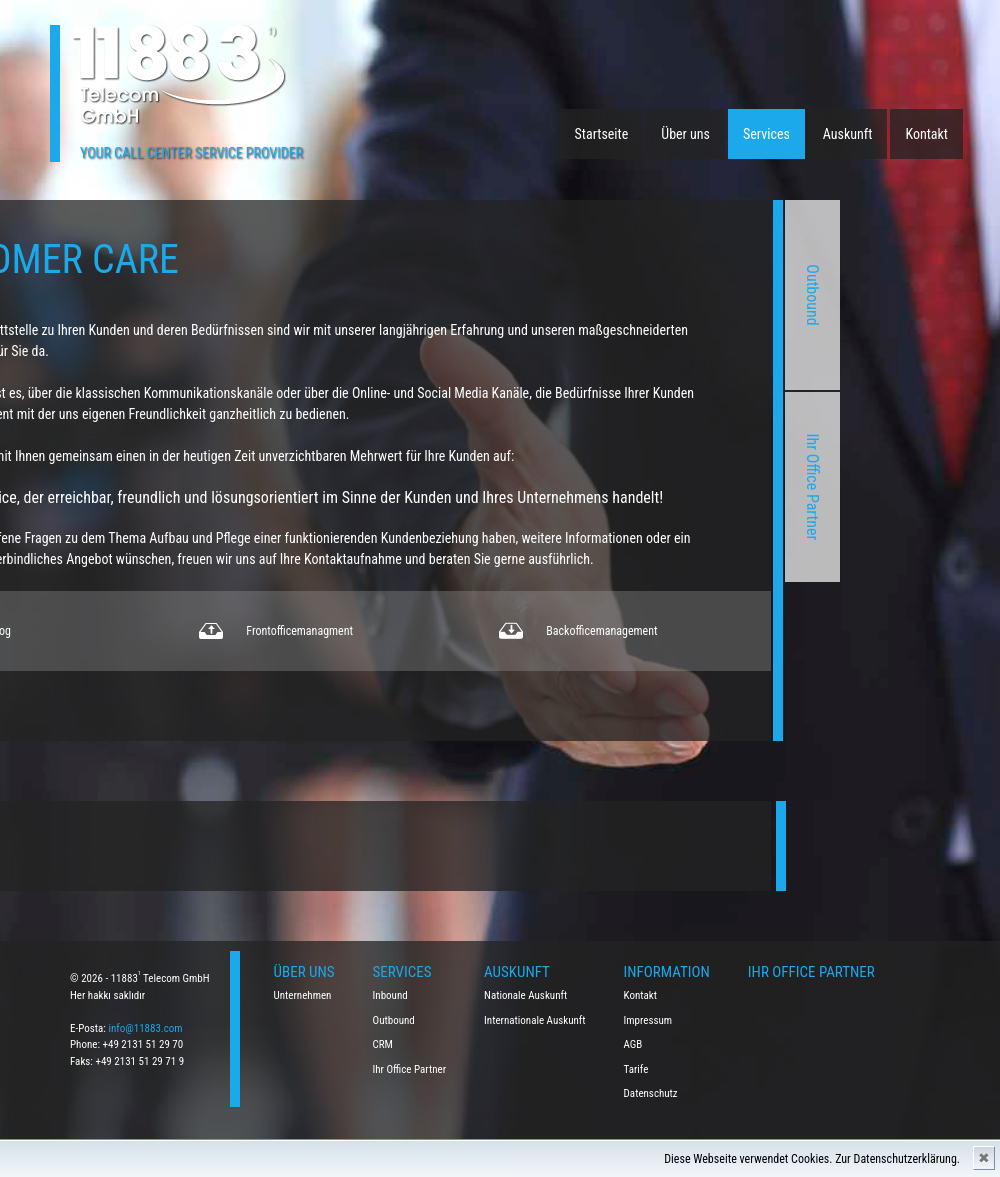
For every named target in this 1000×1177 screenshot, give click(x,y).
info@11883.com (145, 1028)
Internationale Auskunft (535, 1020)
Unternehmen (303, 995)
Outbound (662, 294)
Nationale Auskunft (525, 995)
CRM (383, 1044)
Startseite (602, 134)
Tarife (636, 1069)
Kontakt (926, 134)
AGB (633, 1044)
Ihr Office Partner (662, 487)
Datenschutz (651, 1093)
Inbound (390, 995)
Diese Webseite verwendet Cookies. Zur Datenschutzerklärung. (812, 1159)
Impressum (648, 1020)
